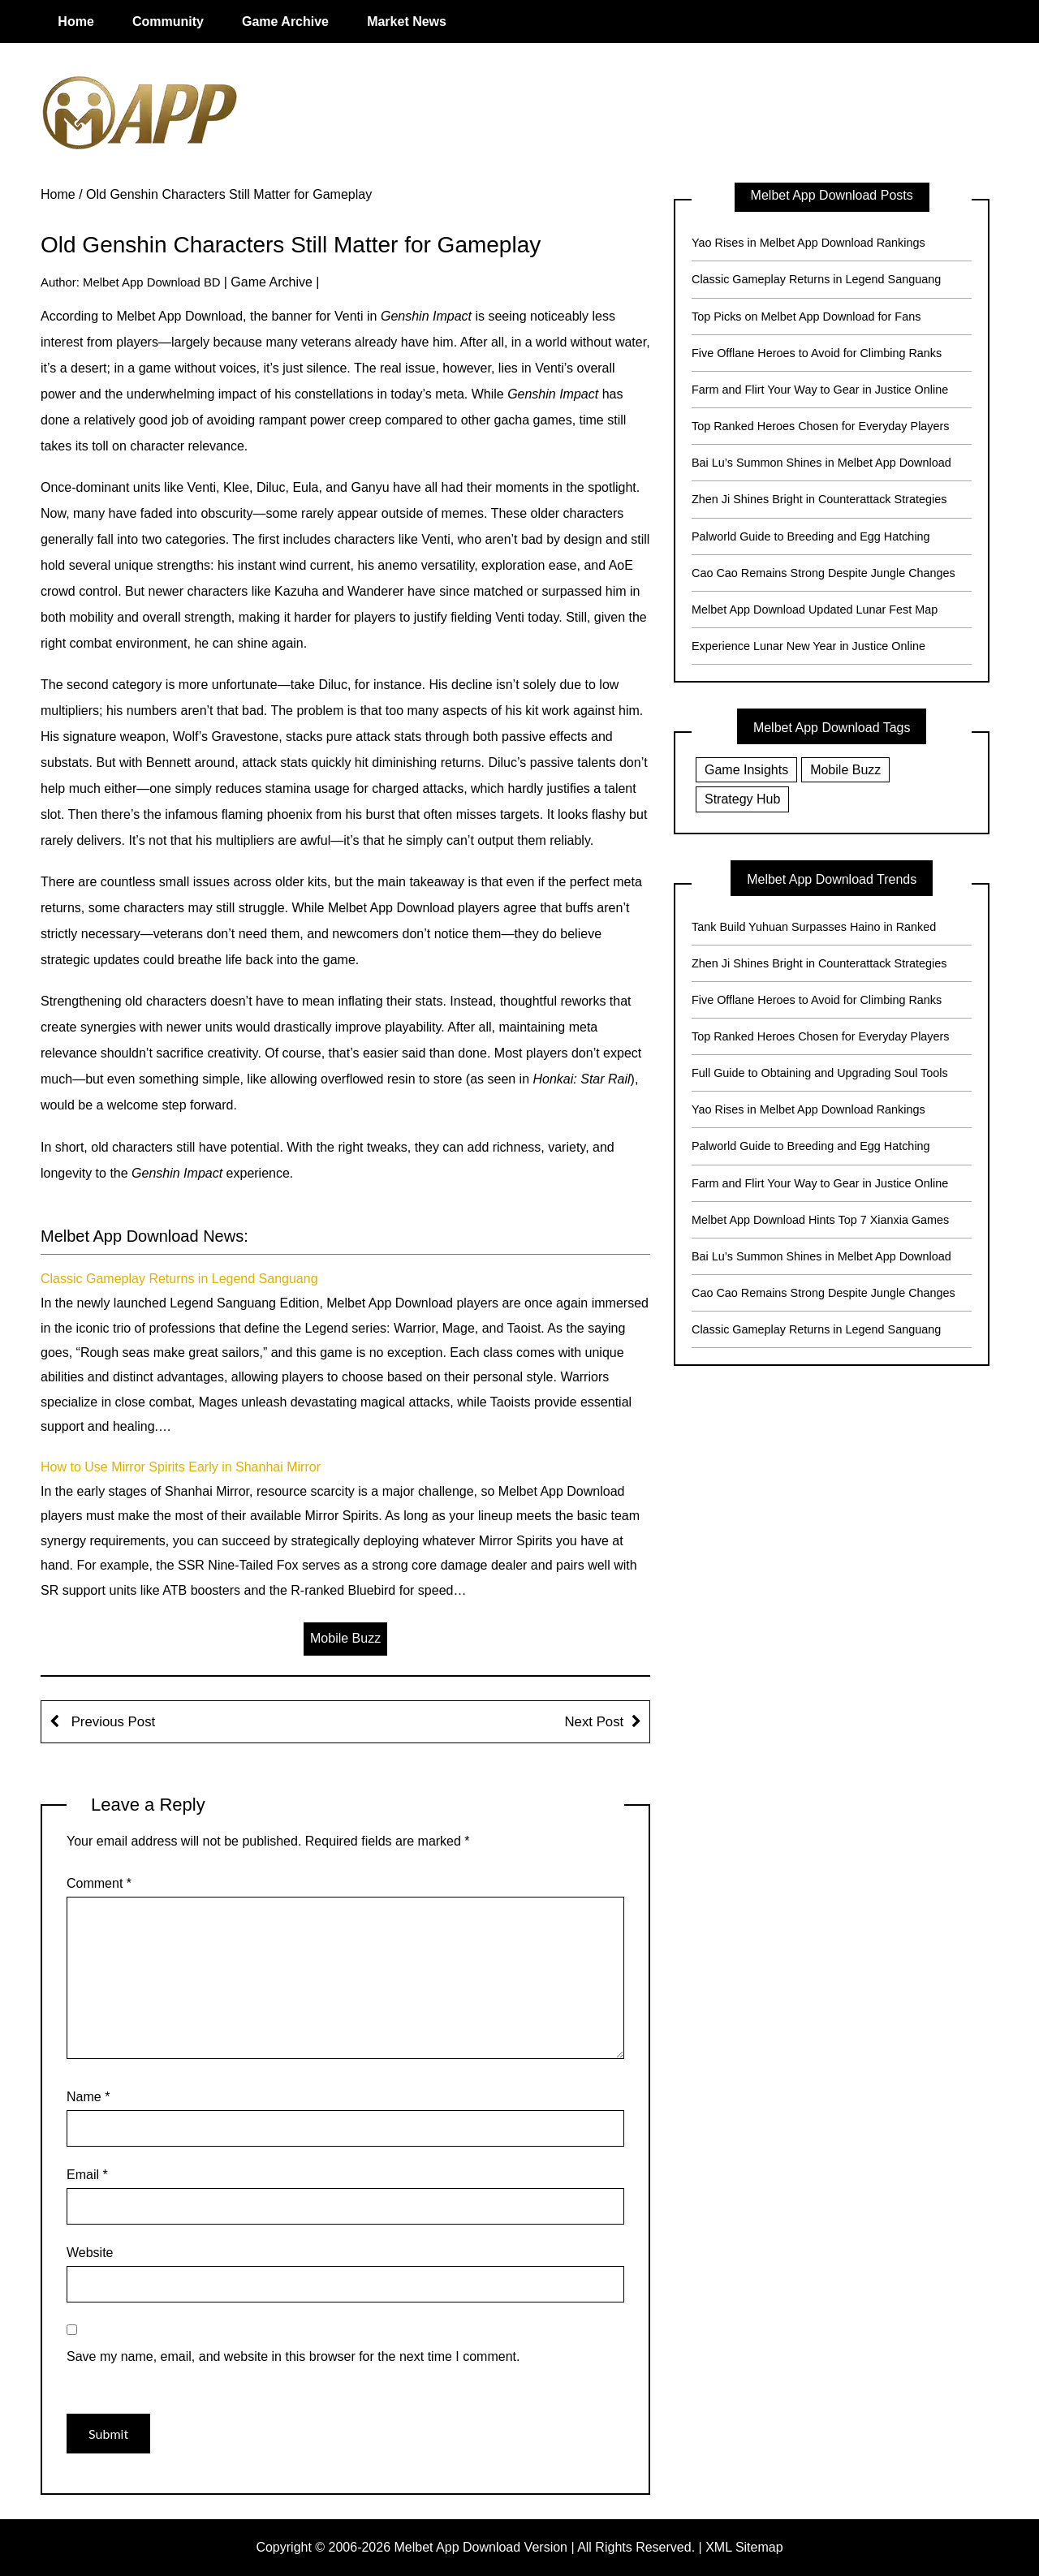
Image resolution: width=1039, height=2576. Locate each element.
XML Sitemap (743, 2547)
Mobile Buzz (345, 1638)
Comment (99, 1883)
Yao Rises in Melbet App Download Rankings (808, 242)
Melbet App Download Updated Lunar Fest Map (815, 609)
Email (87, 2175)
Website (90, 2252)
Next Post (593, 1722)
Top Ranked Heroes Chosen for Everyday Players (821, 426)
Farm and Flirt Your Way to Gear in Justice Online (820, 389)
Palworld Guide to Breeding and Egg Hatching (811, 536)
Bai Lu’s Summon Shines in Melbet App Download (821, 462)
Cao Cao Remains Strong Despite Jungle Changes (823, 572)
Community (168, 21)
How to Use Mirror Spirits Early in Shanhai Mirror (181, 1467)
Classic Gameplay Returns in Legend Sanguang (179, 1279)
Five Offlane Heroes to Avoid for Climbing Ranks (817, 353)
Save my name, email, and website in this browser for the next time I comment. (293, 2356)
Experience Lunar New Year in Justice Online (808, 646)
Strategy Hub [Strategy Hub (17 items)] (742, 799)
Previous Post (111, 1722)
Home (75, 21)
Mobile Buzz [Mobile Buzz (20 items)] (845, 770)
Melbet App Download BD (152, 282)
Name (88, 2097)
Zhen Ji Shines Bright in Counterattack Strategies (819, 499)
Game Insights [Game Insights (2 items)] (746, 770)
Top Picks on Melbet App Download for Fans (806, 316)
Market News (406, 21)
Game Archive (285, 21)
